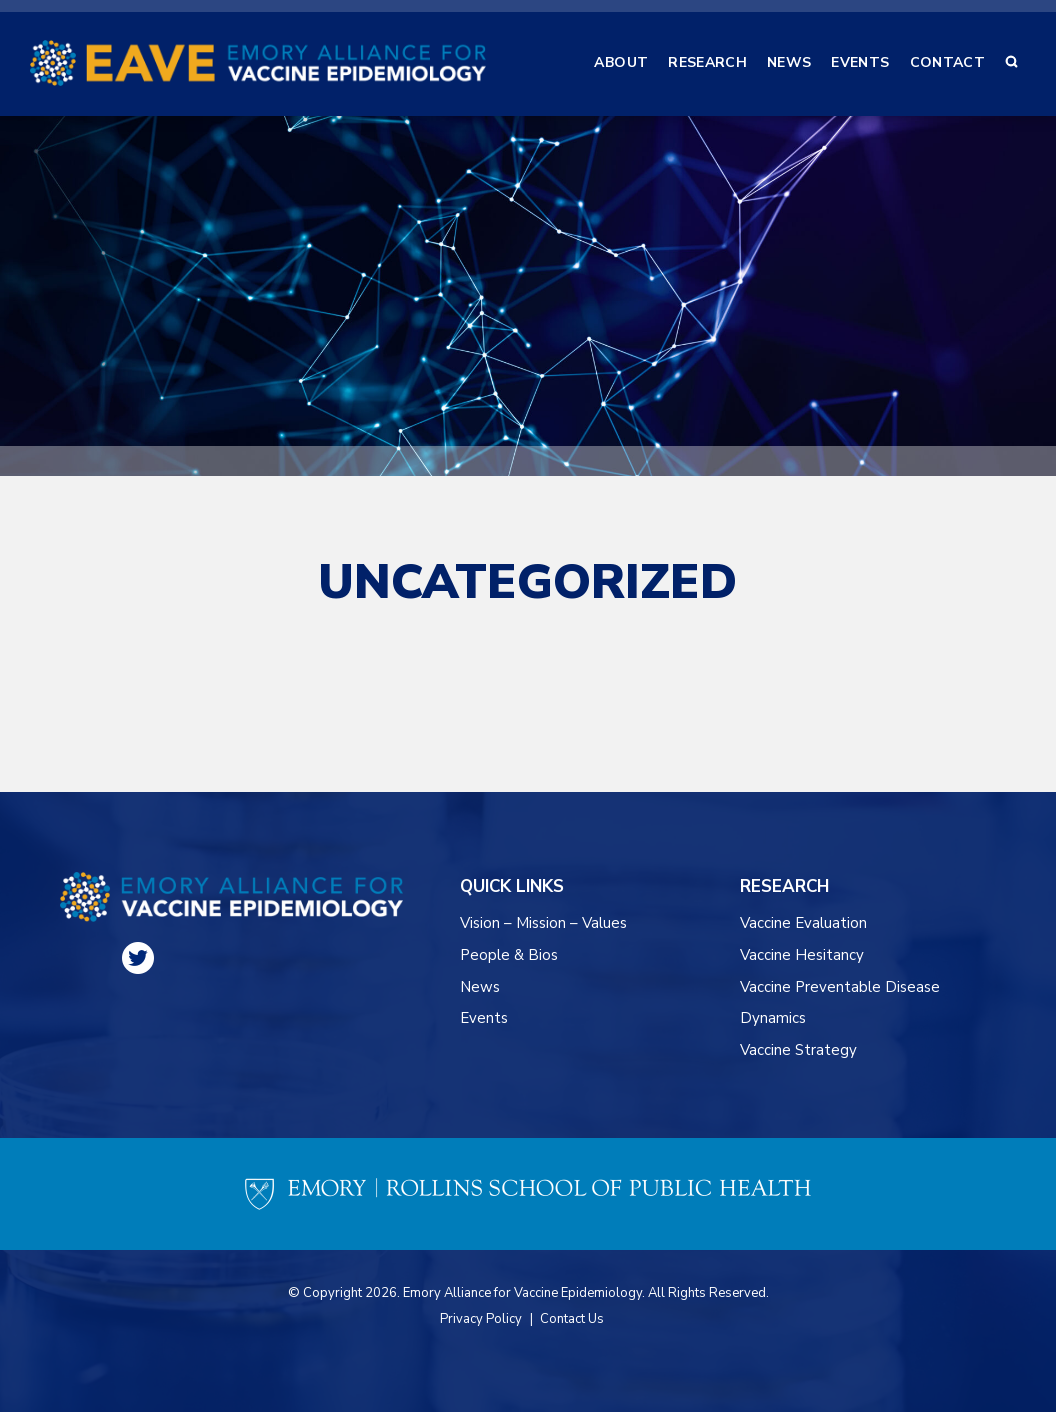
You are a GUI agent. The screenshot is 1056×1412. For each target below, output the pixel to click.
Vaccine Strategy (798, 1050)
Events (484, 1018)
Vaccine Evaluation (803, 923)
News (480, 987)
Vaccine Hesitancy (802, 955)
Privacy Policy (481, 1319)
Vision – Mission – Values (544, 923)
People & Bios (509, 955)
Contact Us (572, 1319)
